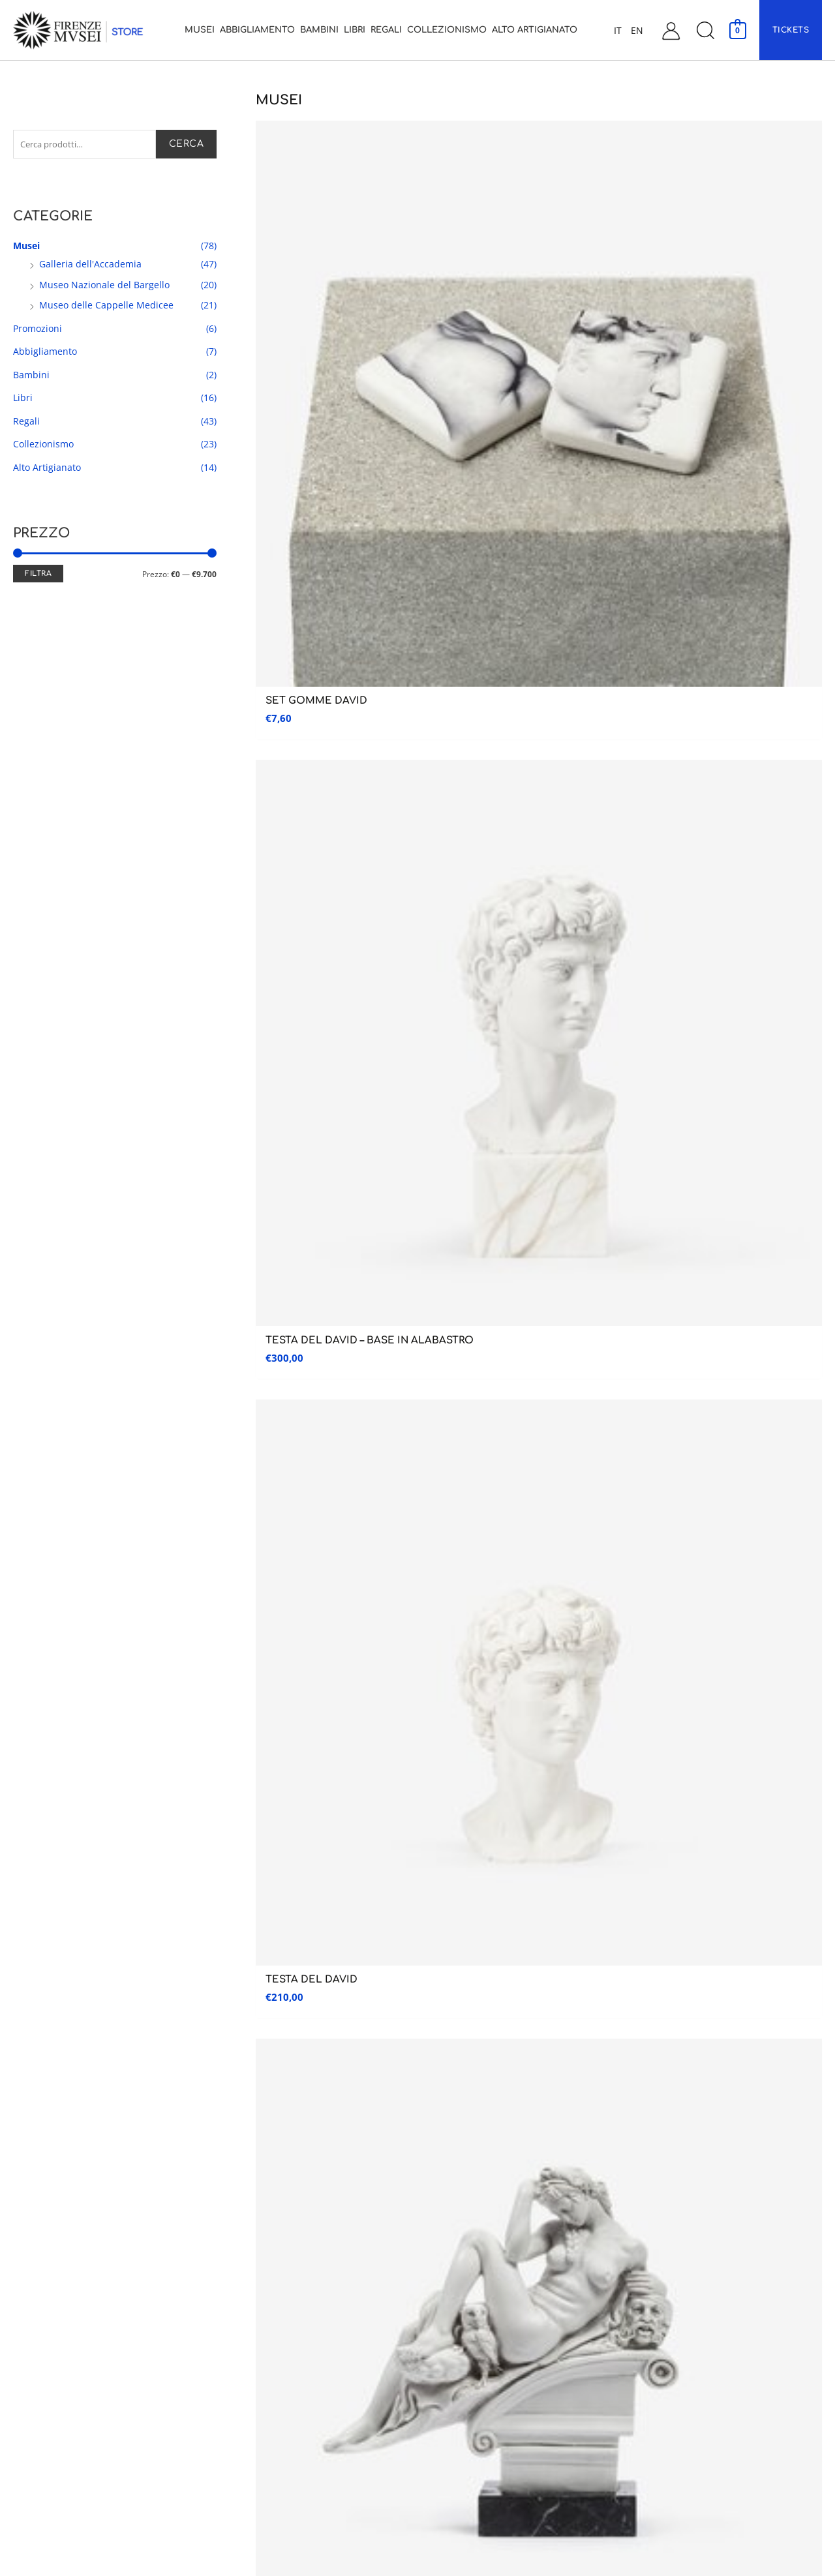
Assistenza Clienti (669, 2205)
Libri (23, 400)
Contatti (650, 2233)
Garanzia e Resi (662, 2370)
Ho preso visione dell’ (565, 1548)
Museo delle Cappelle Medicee (106, 307)
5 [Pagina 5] (398, 1471)
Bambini (31, 377)
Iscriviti (760, 1514)
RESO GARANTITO (206, 1668)
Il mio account (663, 2260)
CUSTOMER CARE (417, 1668)
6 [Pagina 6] (424, 1471)
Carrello (650, 2288)
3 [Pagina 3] (346, 1471)
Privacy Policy (660, 2425)
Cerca (186, 145)
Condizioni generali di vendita (693, 2315)
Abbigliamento (45, 354)
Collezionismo (43, 446)
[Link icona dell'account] (671, 30)
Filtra (38, 576)
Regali (26, 423)
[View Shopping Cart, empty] (737, 29)
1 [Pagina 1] (294, 1471)
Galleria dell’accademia (54, 2205)
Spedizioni (653, 2342)
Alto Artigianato (47, 470)
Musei (26, 248)
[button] (705, 30)
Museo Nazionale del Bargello (104, 287)
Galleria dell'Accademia (90, 266)
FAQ (639, 2397)
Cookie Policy (660, 2452)
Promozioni (37, 331)
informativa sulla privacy (620, 1548)
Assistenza (670, 2169)
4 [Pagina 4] (372, 1471)
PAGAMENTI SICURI (628, 1665)
